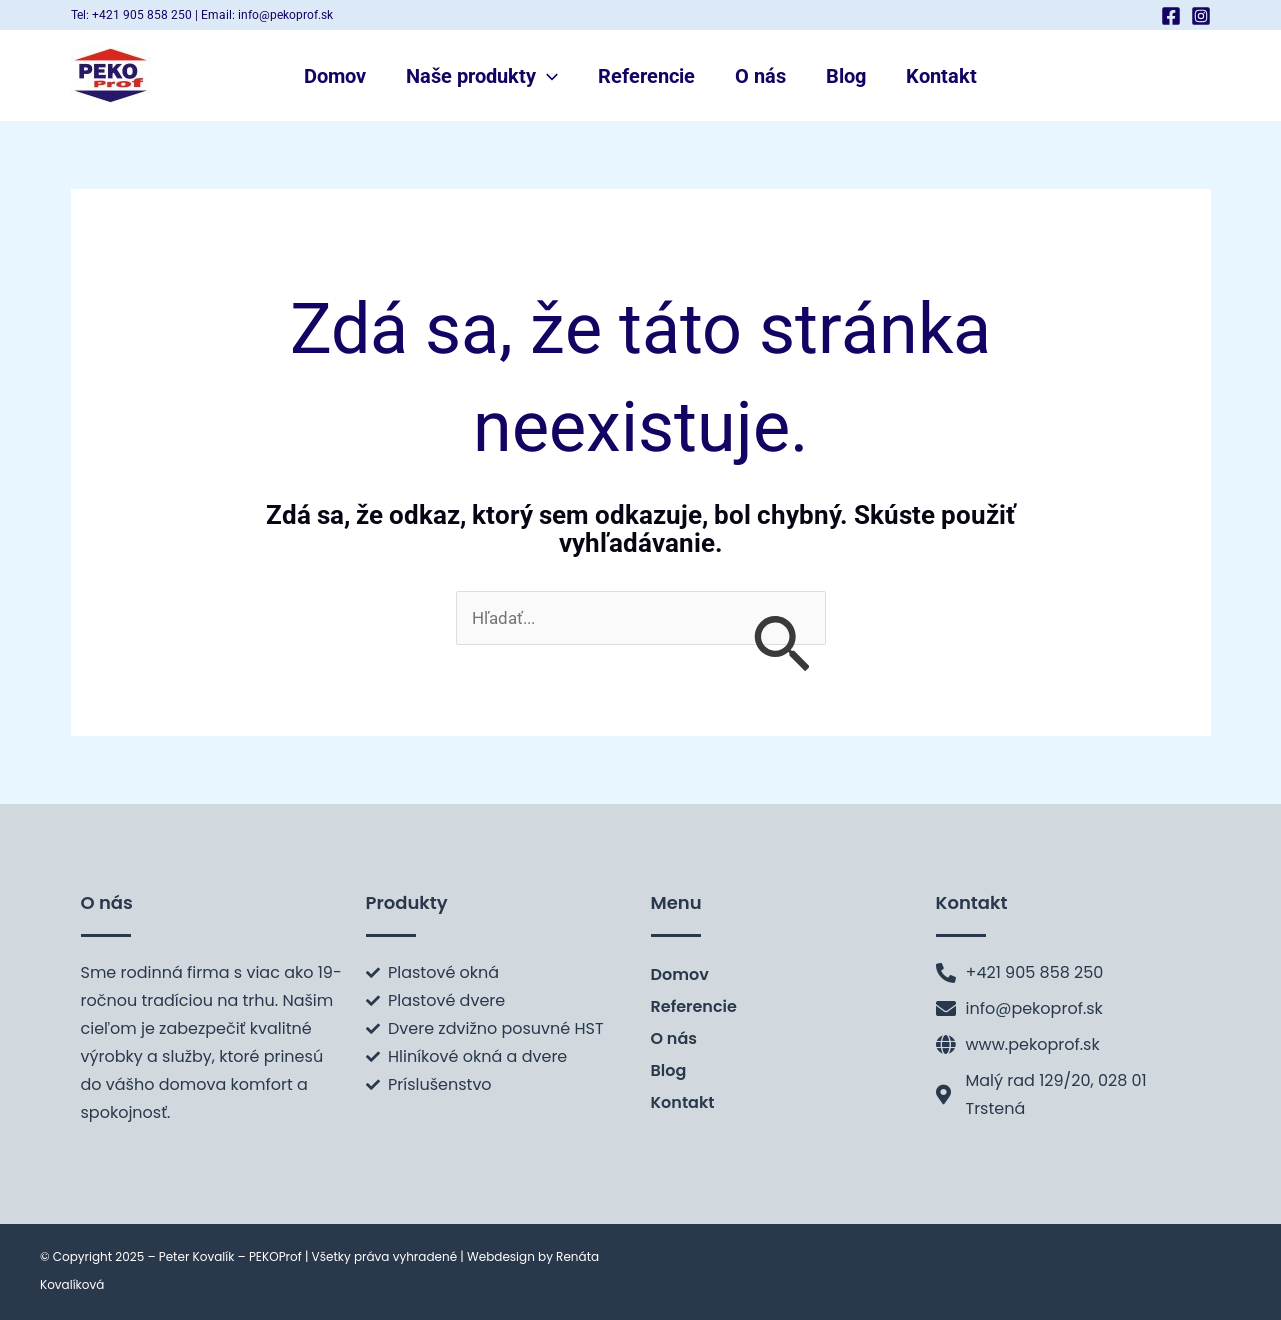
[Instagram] (1201, 16)
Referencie (646, 76)
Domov (335, 76)
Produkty (407, 902)
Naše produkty (482, 76)
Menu (676, 902)
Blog (846, 76)
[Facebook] (1171, 16)
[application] (547, 76)
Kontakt (941, 76)
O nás (760, 76)
